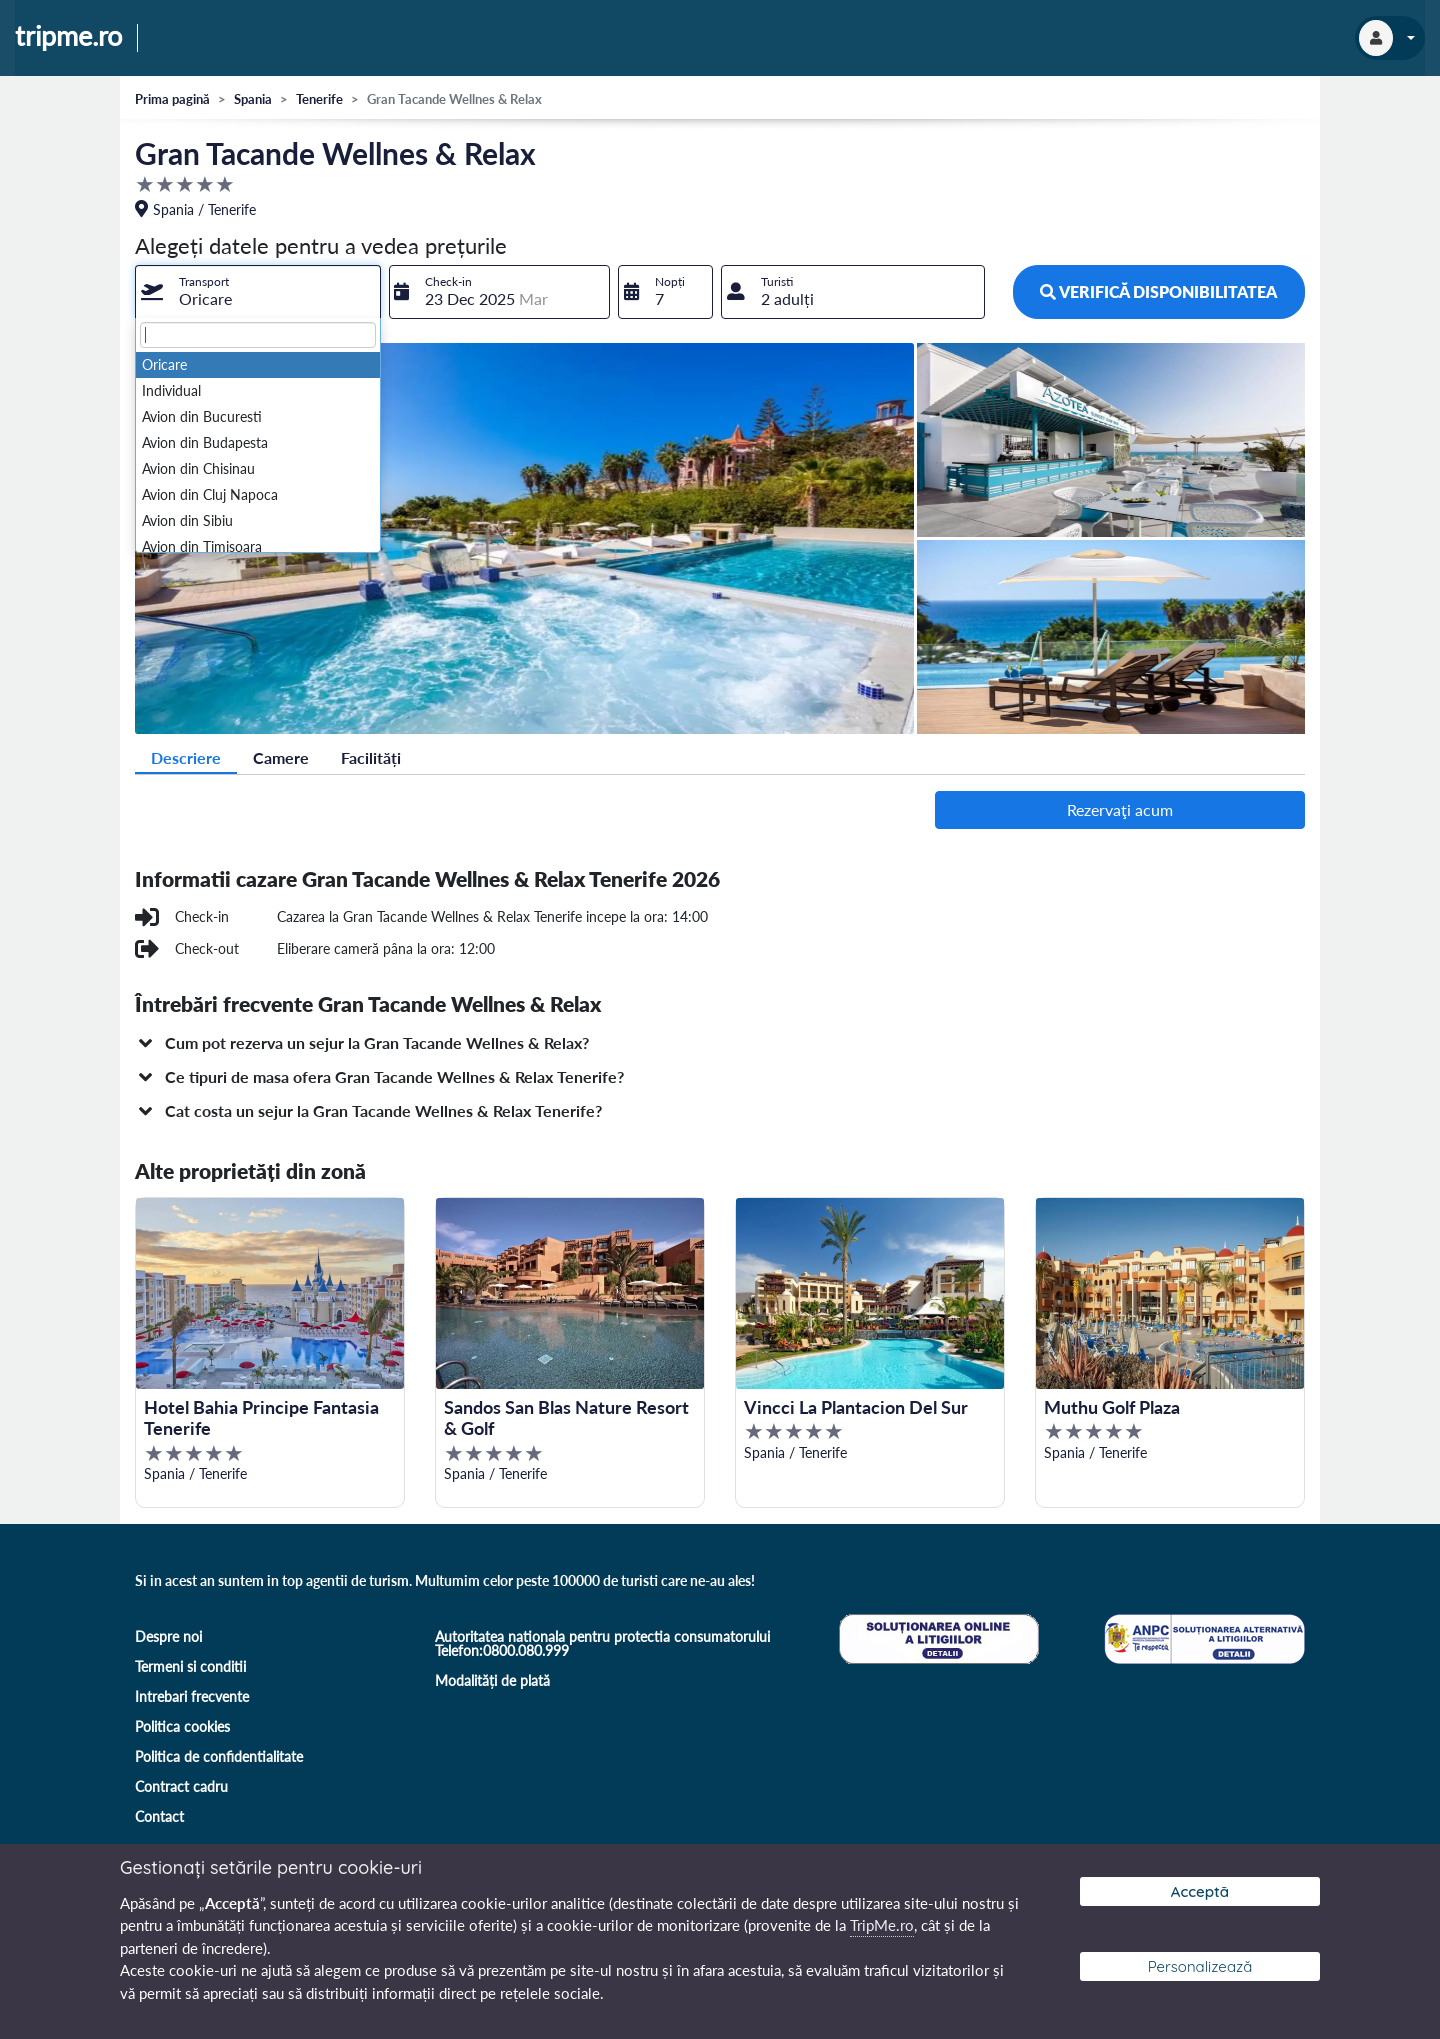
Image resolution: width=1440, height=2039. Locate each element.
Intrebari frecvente (192, 1696)
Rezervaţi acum (1120, 809)
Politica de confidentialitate (219, 1756)
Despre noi (168, 1636)
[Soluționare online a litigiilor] (937, 1636)
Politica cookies (182, 1726)
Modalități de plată (492, 1680)
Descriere (186, 757)
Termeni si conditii (190, 1666)
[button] (720, 1043)
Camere (281, 757)
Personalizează (1200, 1966)
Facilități (371, 757)
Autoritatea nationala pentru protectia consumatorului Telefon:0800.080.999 (602, 1643)
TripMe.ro (882, 1925)
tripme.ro (68, 37)
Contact (159, 1816)
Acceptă (1200, 1891)
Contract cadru (181, 1786)
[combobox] (258, 292)
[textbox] (258, 335)
